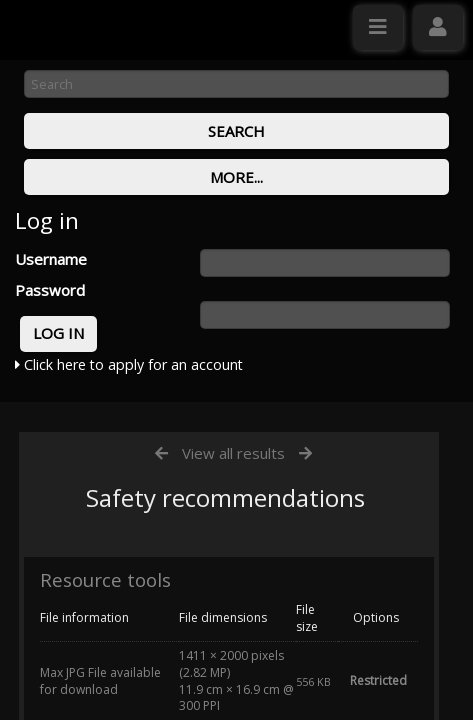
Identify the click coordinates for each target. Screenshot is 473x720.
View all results (233, 453)
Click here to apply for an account (129, 364)
